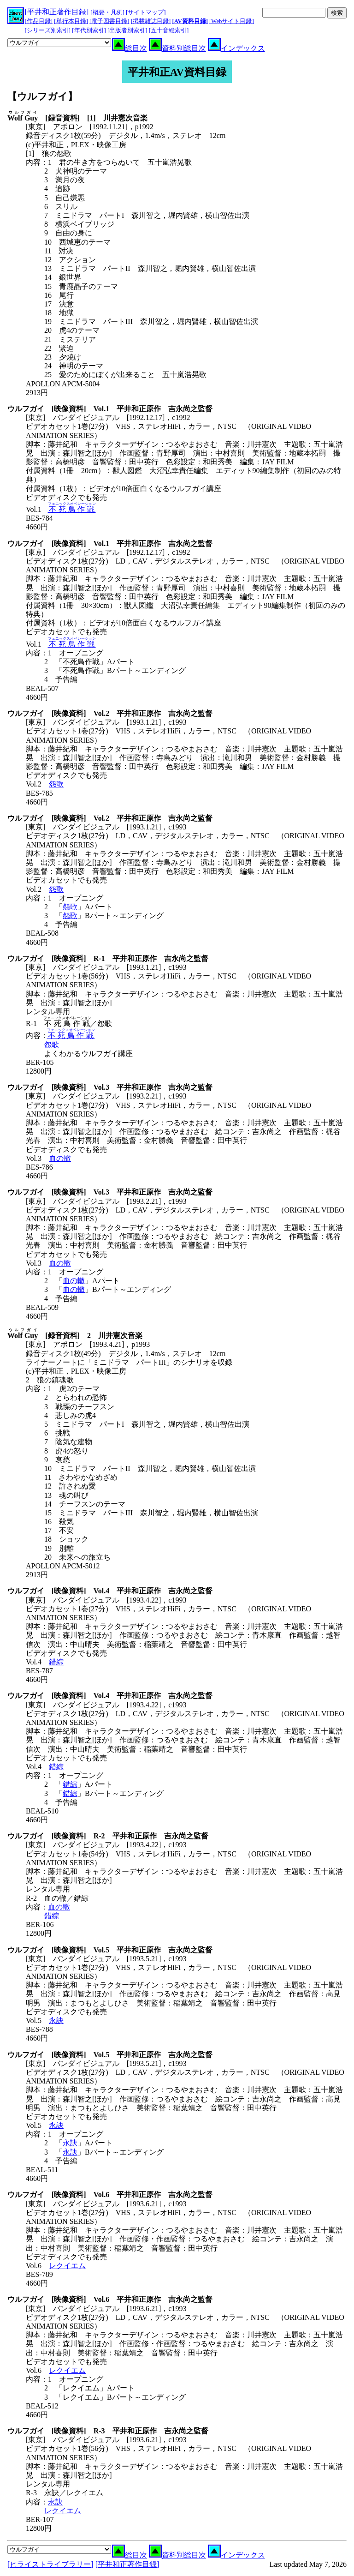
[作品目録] (39, 21)
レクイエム (67, 2266)
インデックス (236, 48)
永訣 (56, 2020)
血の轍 (60, 1158)
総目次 (129, 48)
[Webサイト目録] (231, 21)
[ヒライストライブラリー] (50, 2564)
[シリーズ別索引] (48, 30)
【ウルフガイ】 (42, 96)
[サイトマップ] (146, 12)
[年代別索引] (89, 30)
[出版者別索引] (127, 30)
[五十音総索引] (169, 30)
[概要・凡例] (107, 12)
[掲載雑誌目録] (151, 21)
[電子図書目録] (109, 21)
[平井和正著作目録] (57, 12)
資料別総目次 (177, 48)
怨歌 (56, 784)
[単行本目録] (71, 21)
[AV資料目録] (190, 21)
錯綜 (56, 1662)
